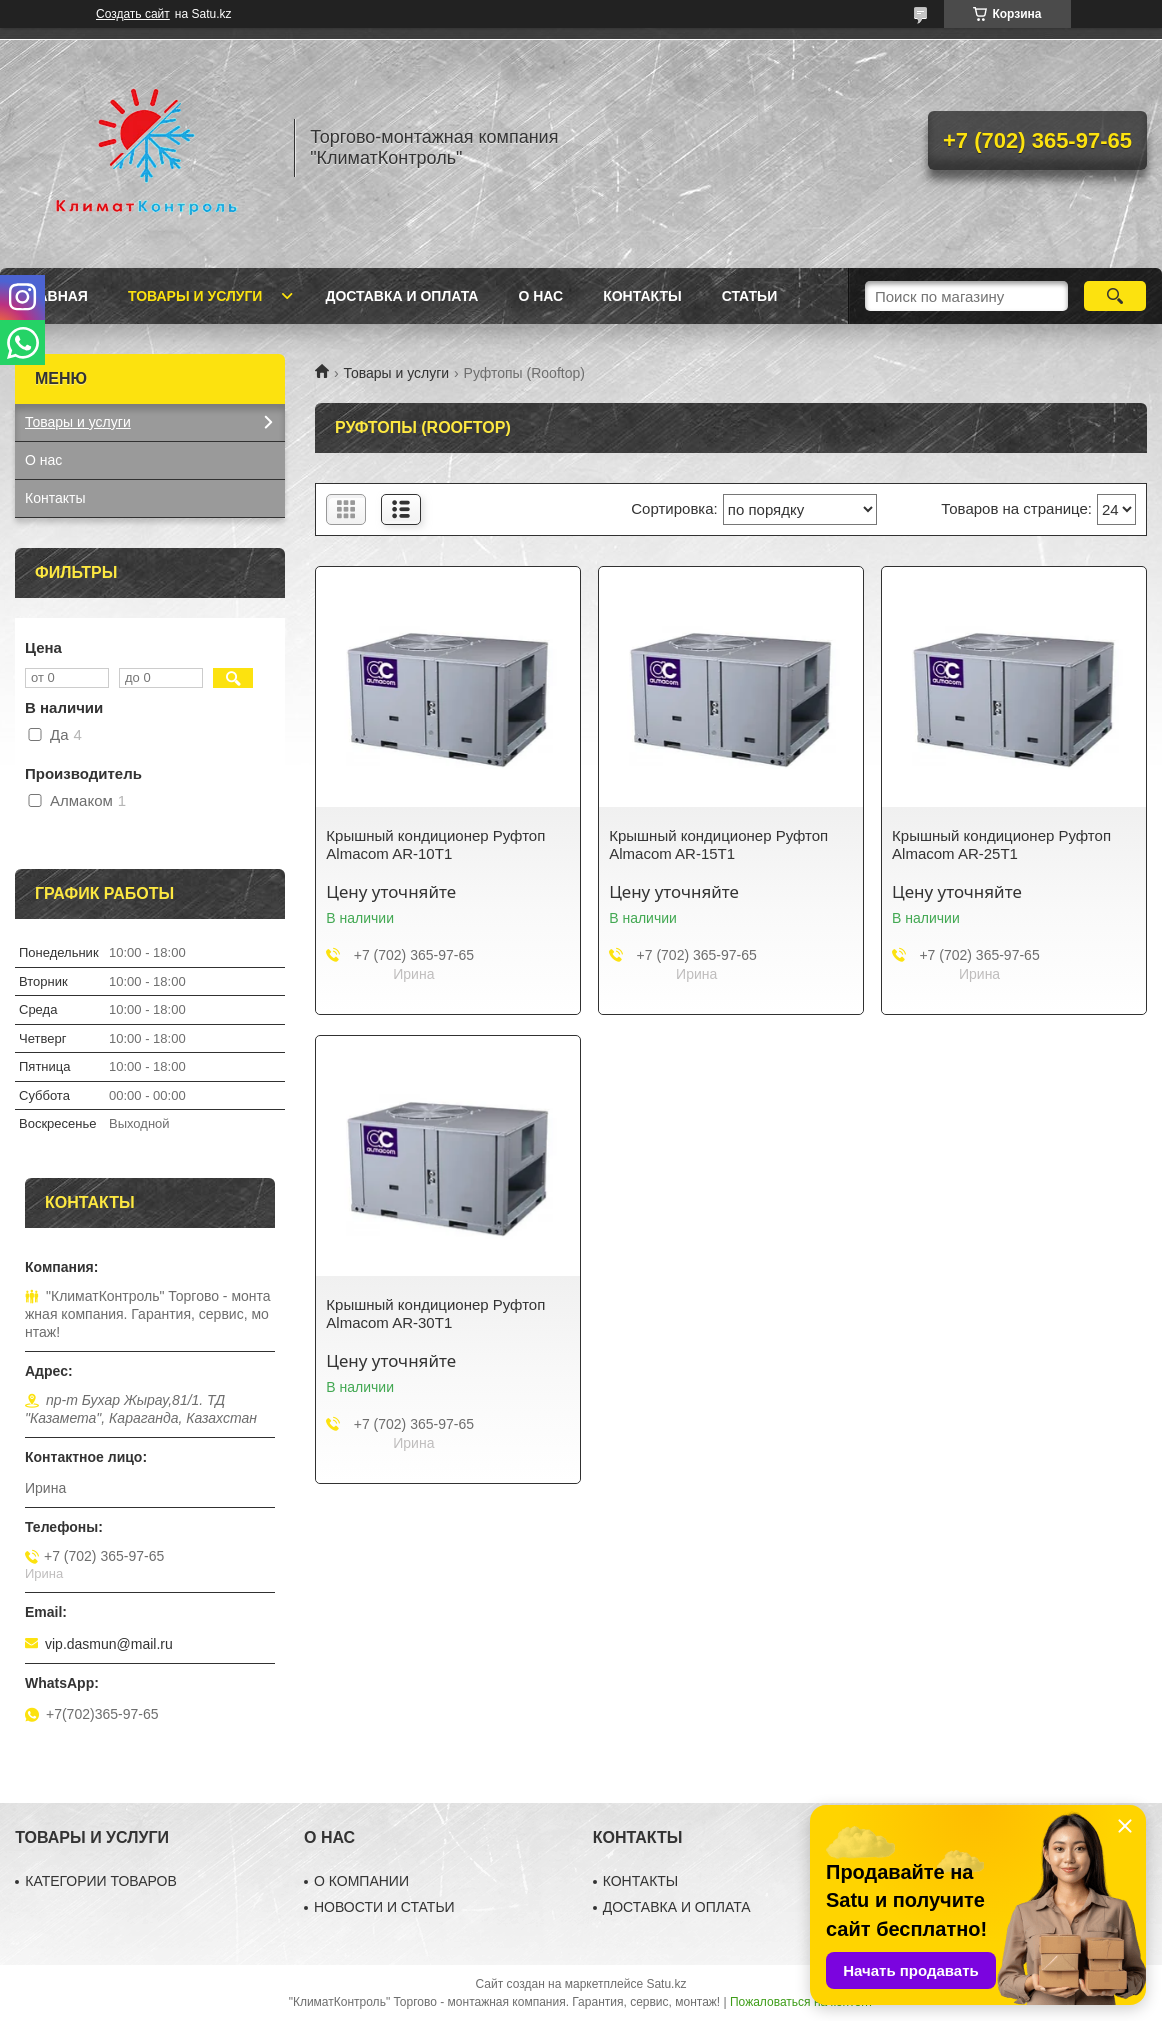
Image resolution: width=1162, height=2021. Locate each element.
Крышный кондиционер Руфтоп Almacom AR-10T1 (435, 844)
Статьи (750, 296)
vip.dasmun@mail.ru (109, 1644)
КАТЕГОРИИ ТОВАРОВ (101, 1881)
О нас (540, 296)
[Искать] (1115, 296)
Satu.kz (666, 1984)
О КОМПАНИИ (361, 1881)
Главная (54, 296)
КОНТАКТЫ (641, 1881)
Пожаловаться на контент (801, 2002)
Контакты (642, 296)
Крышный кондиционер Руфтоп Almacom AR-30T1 (435, 1313)
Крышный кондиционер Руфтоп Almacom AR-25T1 (1001, 844)
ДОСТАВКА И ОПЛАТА (677, 1907)
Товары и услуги (195, 296)
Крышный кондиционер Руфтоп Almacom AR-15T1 (718, 844)
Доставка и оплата (401, 296)
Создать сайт (133, 14)
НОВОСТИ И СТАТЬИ (384, 1907)
